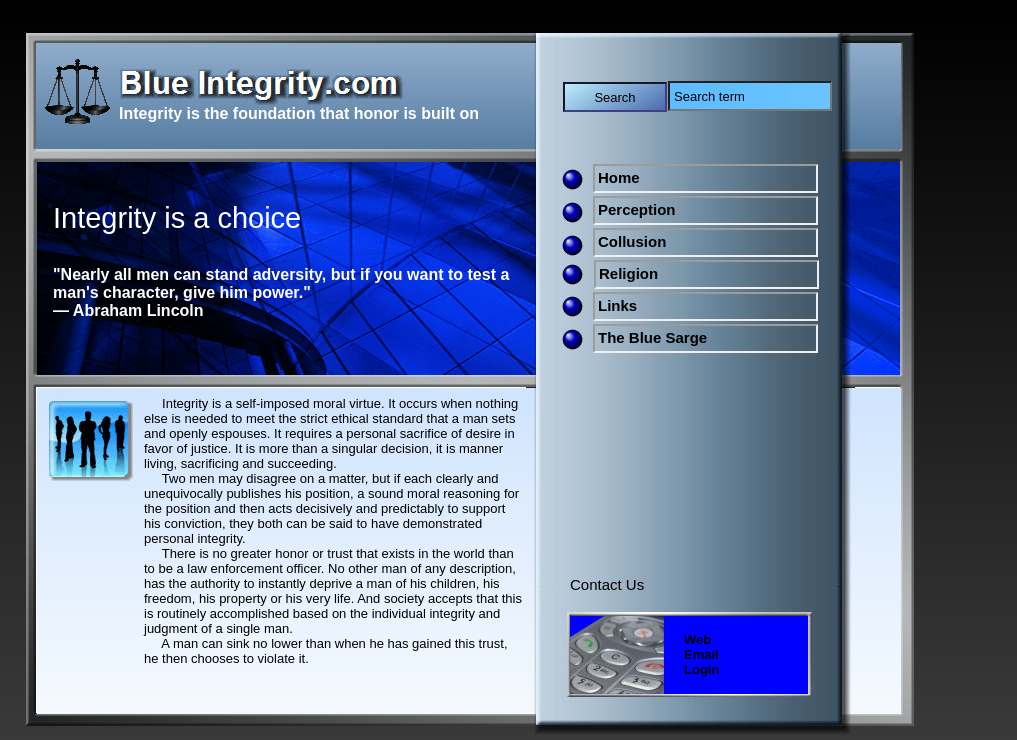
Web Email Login (701, 654)
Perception (637, 209)
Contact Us (607, 584)
